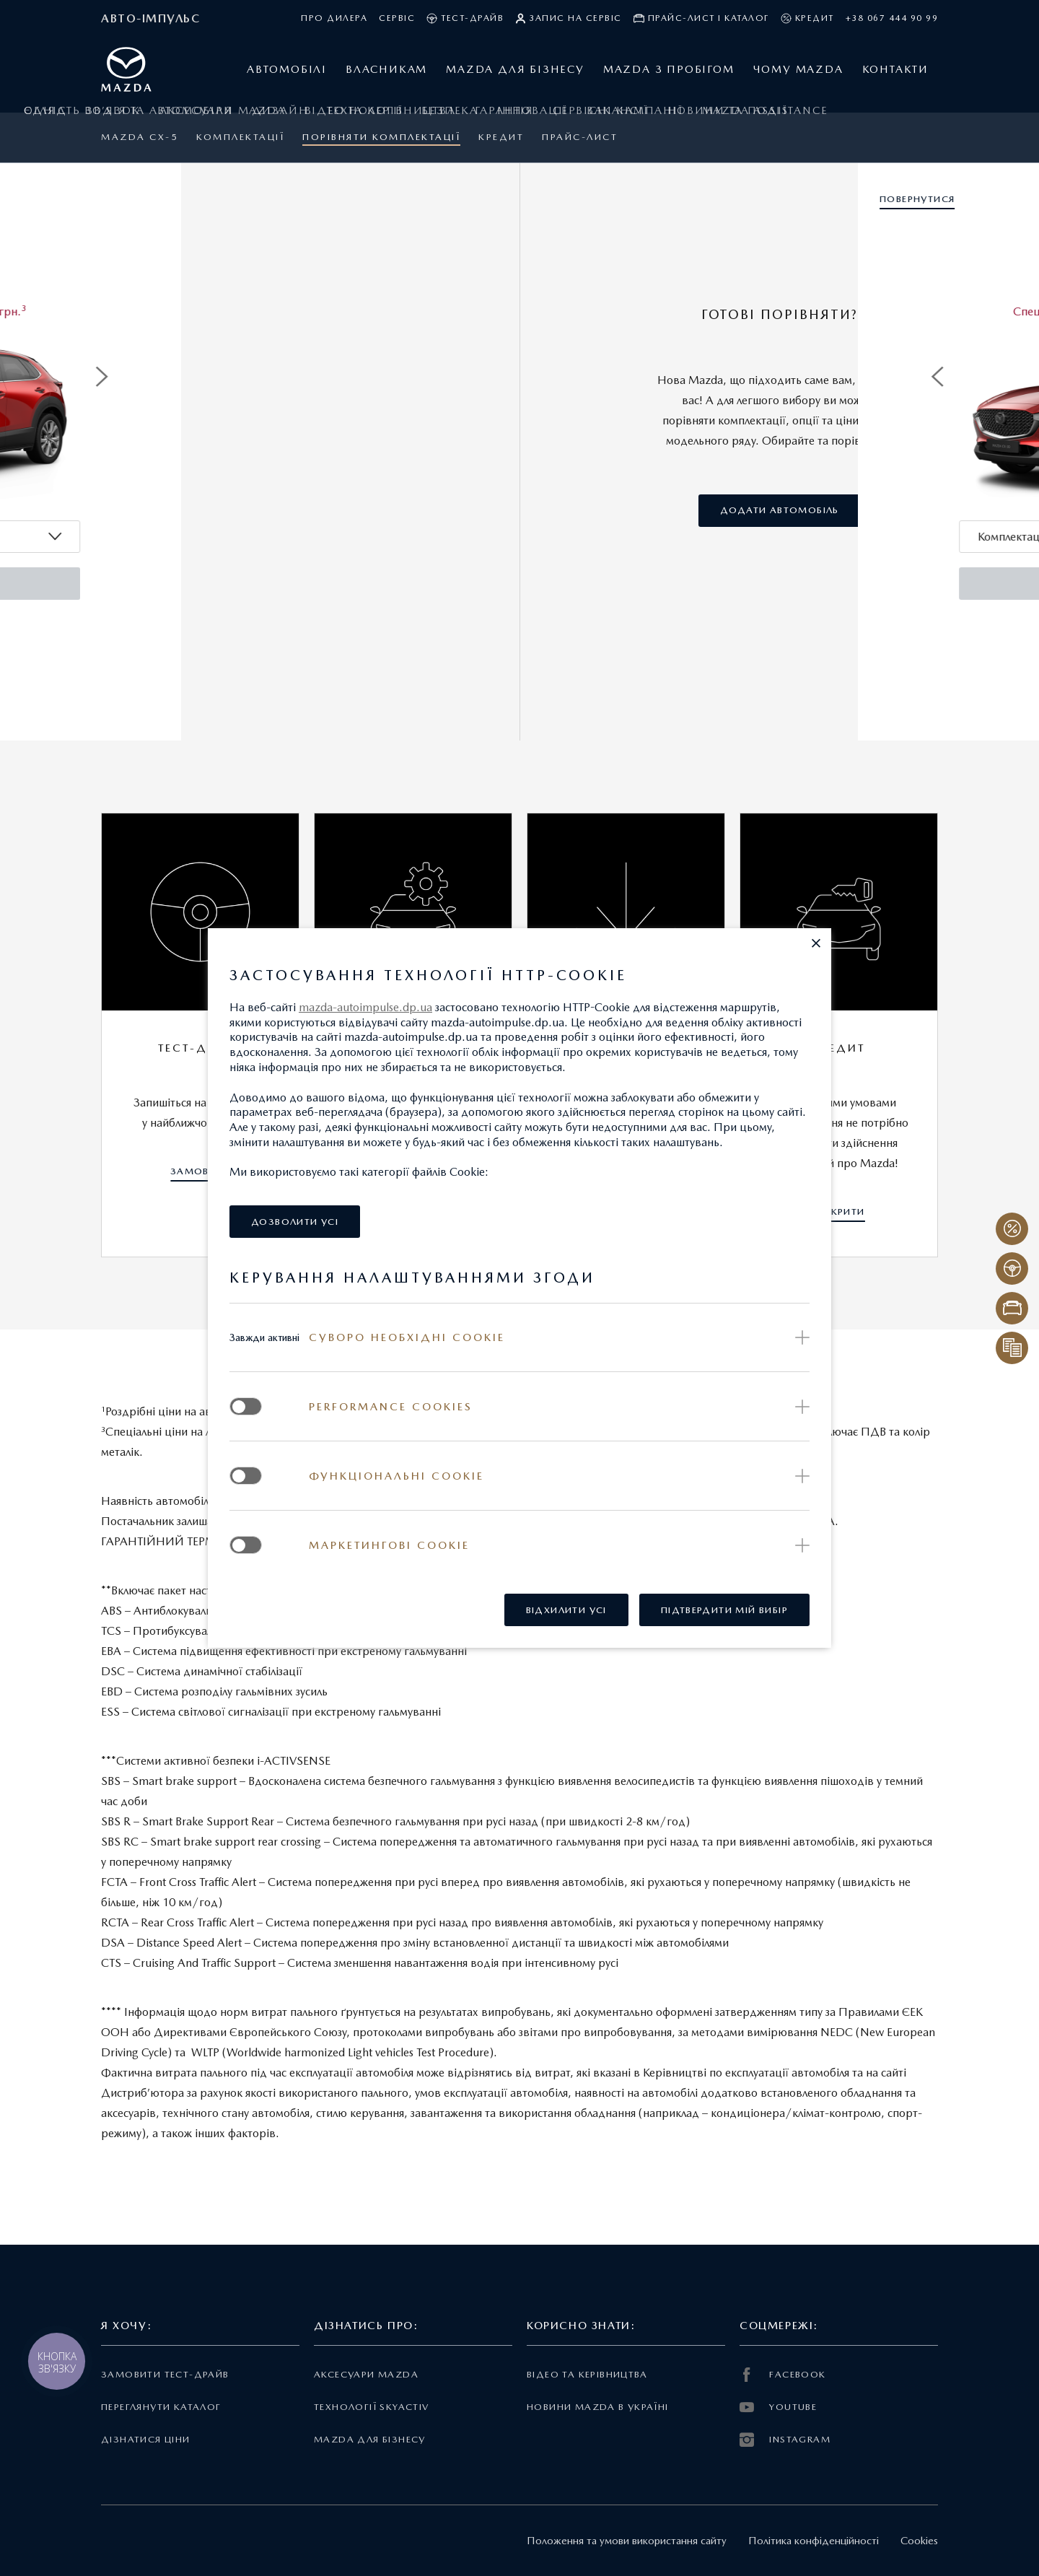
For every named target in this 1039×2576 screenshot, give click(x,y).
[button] (816, 943)
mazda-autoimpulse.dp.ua (365, 1007)
